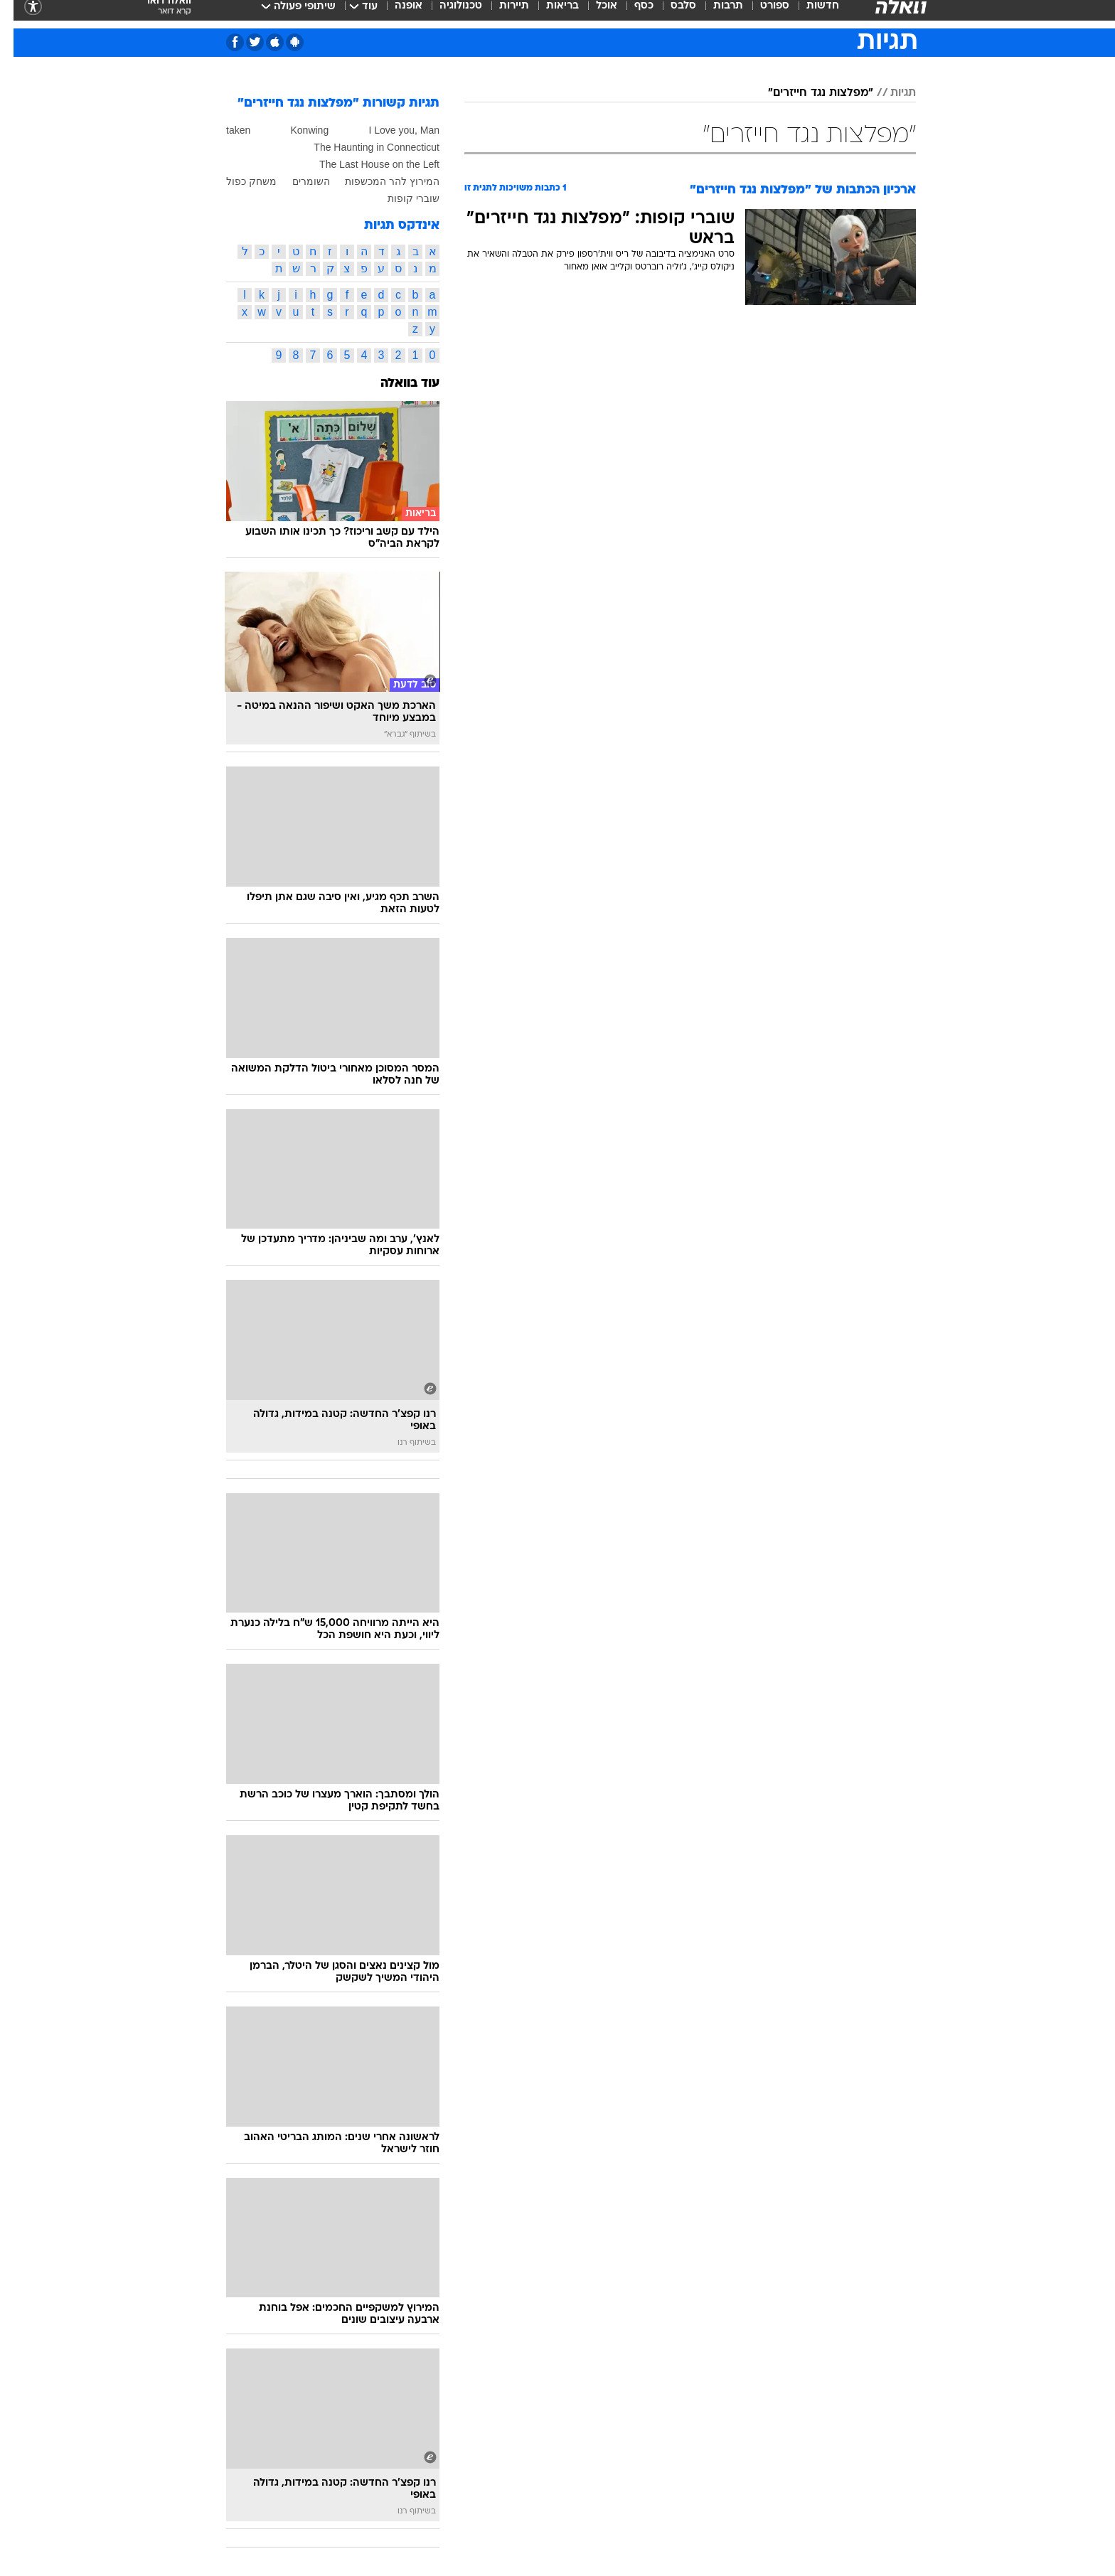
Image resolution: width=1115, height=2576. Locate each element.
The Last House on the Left (366, 164)
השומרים (297, 181)
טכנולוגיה (447, 14)
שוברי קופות (400, 198)
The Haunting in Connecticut (363, 147)
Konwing (296, 130)
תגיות (889, 93)
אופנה (395, 14)
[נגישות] (19, 14)
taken (225, 130)
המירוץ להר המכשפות (378, 181)
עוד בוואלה (396, 384)
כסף (630, 14)
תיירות (501, 14)
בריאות (549, 14)
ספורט (761, 14)
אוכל (593, 14)
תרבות (715, 14)
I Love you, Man (390, 130)
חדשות (809, 14)
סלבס (670, 14)
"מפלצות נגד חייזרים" (807, 93)
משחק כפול (238, 181)
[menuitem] (801, 14)
